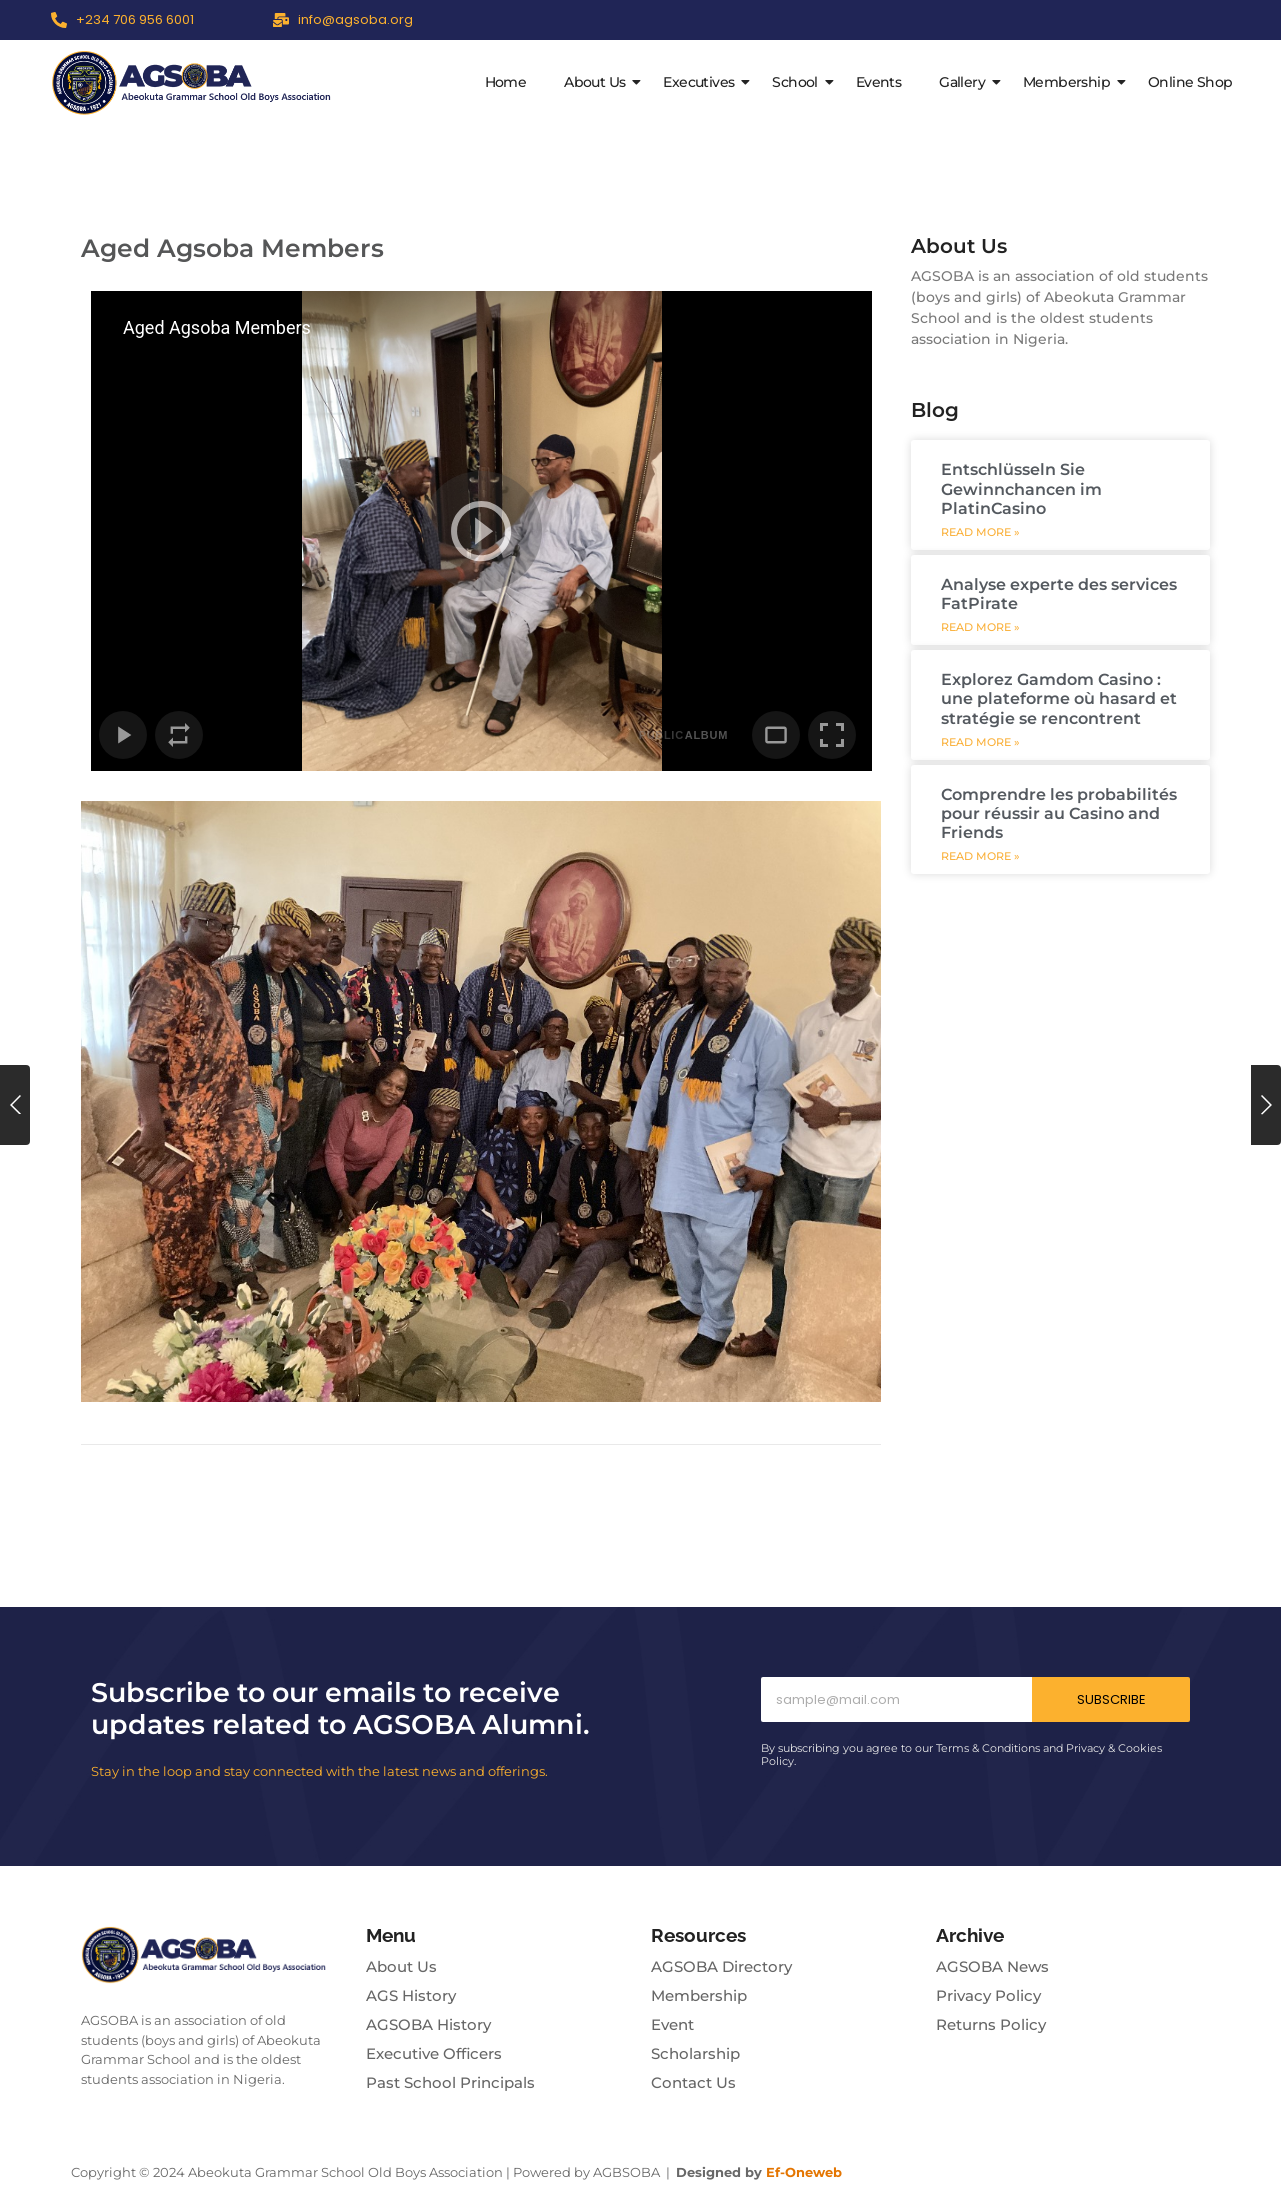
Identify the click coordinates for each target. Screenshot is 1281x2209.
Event (672, 2024)
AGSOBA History (428, 2024)
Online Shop (1190, 82)
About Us (598, 82)
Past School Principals (450, 2082)
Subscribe (1111, 1699)
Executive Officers (434, 2053)
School (798, 82)
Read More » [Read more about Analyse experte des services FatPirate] (980, 627)
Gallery (966, 82)
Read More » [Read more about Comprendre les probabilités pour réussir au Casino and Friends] (980, 856)
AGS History (411, 1995)
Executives (702, 82)
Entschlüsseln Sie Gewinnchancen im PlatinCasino (1021, 488)
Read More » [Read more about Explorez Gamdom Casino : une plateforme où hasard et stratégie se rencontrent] (980, 742)
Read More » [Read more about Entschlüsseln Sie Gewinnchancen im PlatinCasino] (980, 532)
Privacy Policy (988, 1995)
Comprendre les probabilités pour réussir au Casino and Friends (1059, 813)
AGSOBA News (992, 1966)
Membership (1070, 82)
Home (506, 82)
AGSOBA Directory (721, 1966)
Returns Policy (991, 2024)
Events (878, 82)
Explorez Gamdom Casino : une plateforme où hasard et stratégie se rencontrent (1059, 698)
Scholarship (695, 2053)
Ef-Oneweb (804, 2172)
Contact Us (693, 2082)
